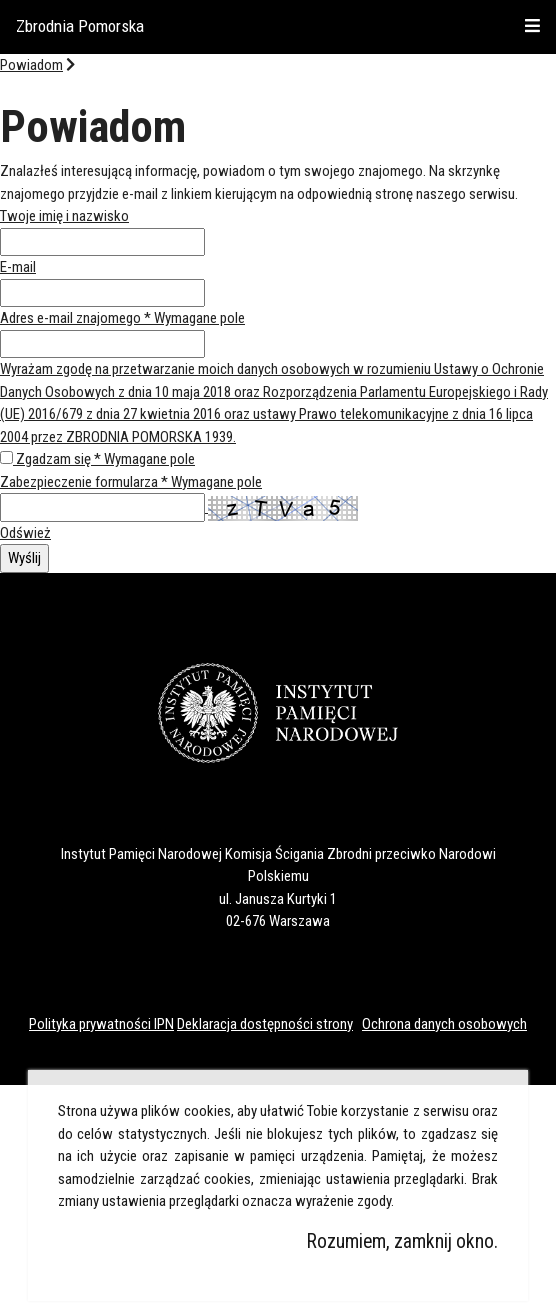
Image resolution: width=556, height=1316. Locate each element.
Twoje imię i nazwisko (64, 216)
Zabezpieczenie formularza (131, 482)
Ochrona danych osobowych (444, 1024)
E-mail (18, 267)
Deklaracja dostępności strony (265, 1024)
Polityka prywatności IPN (101, 1024)
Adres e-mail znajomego (122, 318)
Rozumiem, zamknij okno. (402, 1241)
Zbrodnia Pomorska (80, 26)
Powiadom (31, 65)
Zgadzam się (105, 459)
